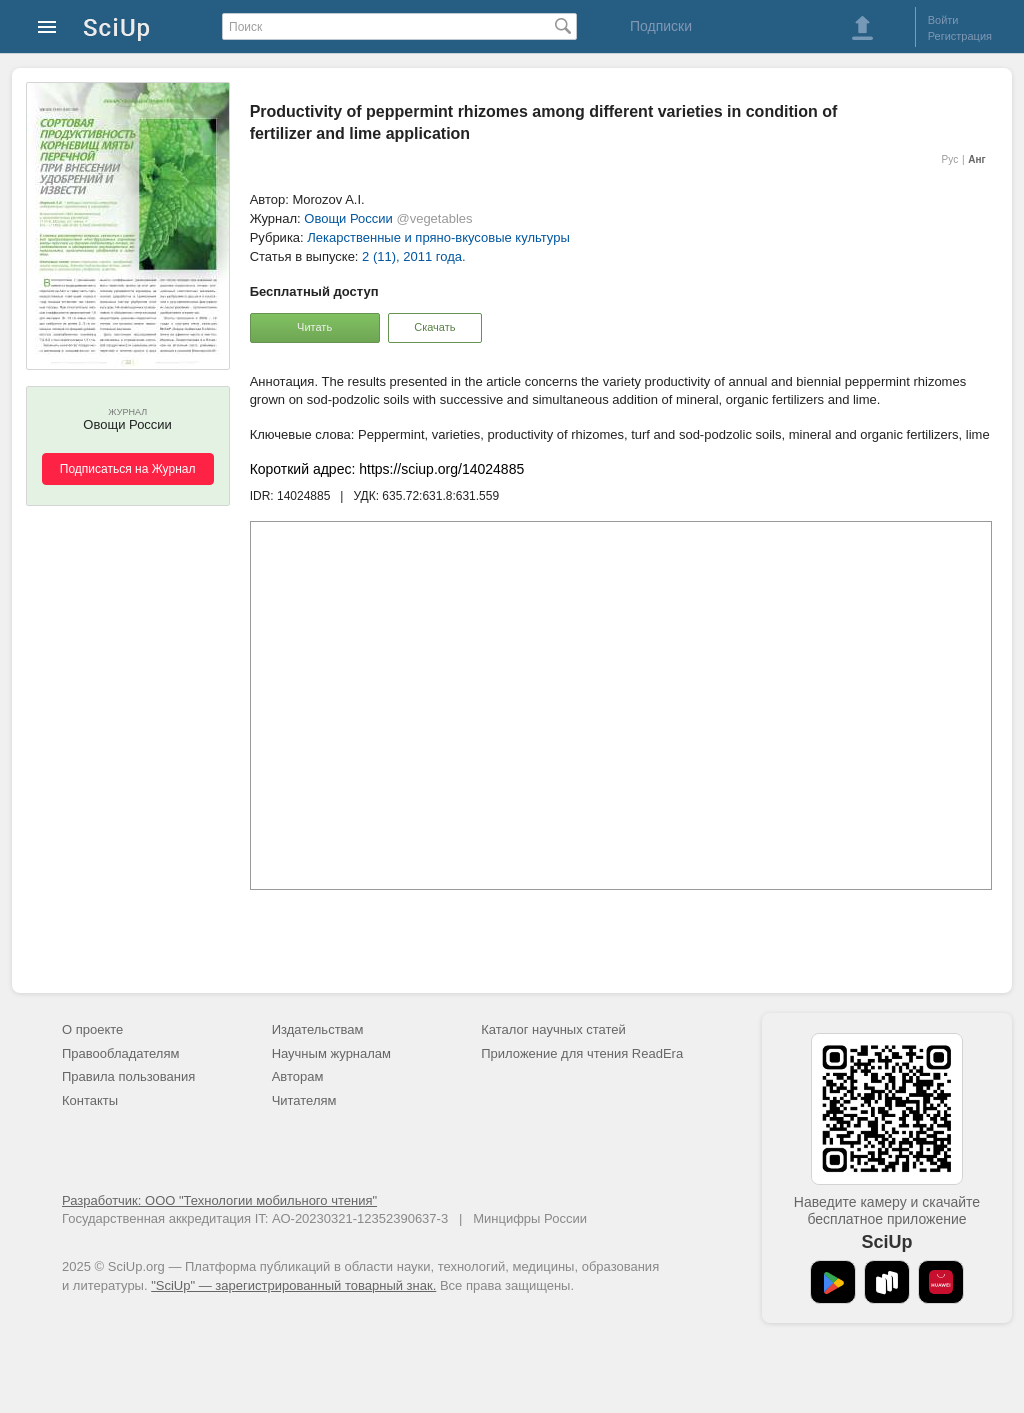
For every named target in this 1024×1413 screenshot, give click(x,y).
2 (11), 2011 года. (414, 256)
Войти (943, 20)
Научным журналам (331, 1053)
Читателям (304, 1100)
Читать (314, 327)
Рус (950, 159)
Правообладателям (120, 1053)
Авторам (298, 1076)
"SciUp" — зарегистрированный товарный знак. (293, 1285)
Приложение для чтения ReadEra (582, 1053)
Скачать (434, 327)
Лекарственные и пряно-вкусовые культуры (438, 237)
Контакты (90, 1100)
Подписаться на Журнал (128, 469)
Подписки (661, 26)
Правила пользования (128, 1076)
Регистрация (960, 36)
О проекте (92, 1029)
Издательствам (318, 1029)
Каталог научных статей (553, 1029)
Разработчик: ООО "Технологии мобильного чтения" (219, 1200)
